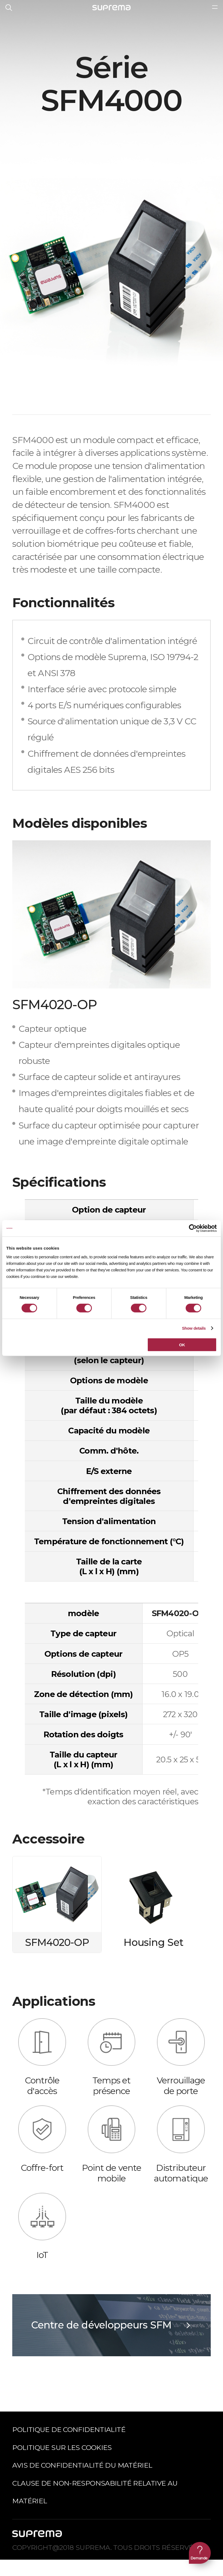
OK (182, 1344)
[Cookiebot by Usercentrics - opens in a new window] (193, 1228)
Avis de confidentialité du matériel (82, 2465)
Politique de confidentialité (68, 2429)
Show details (194, 1328)
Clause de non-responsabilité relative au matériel (94, 2492)
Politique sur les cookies (62, 2447)
